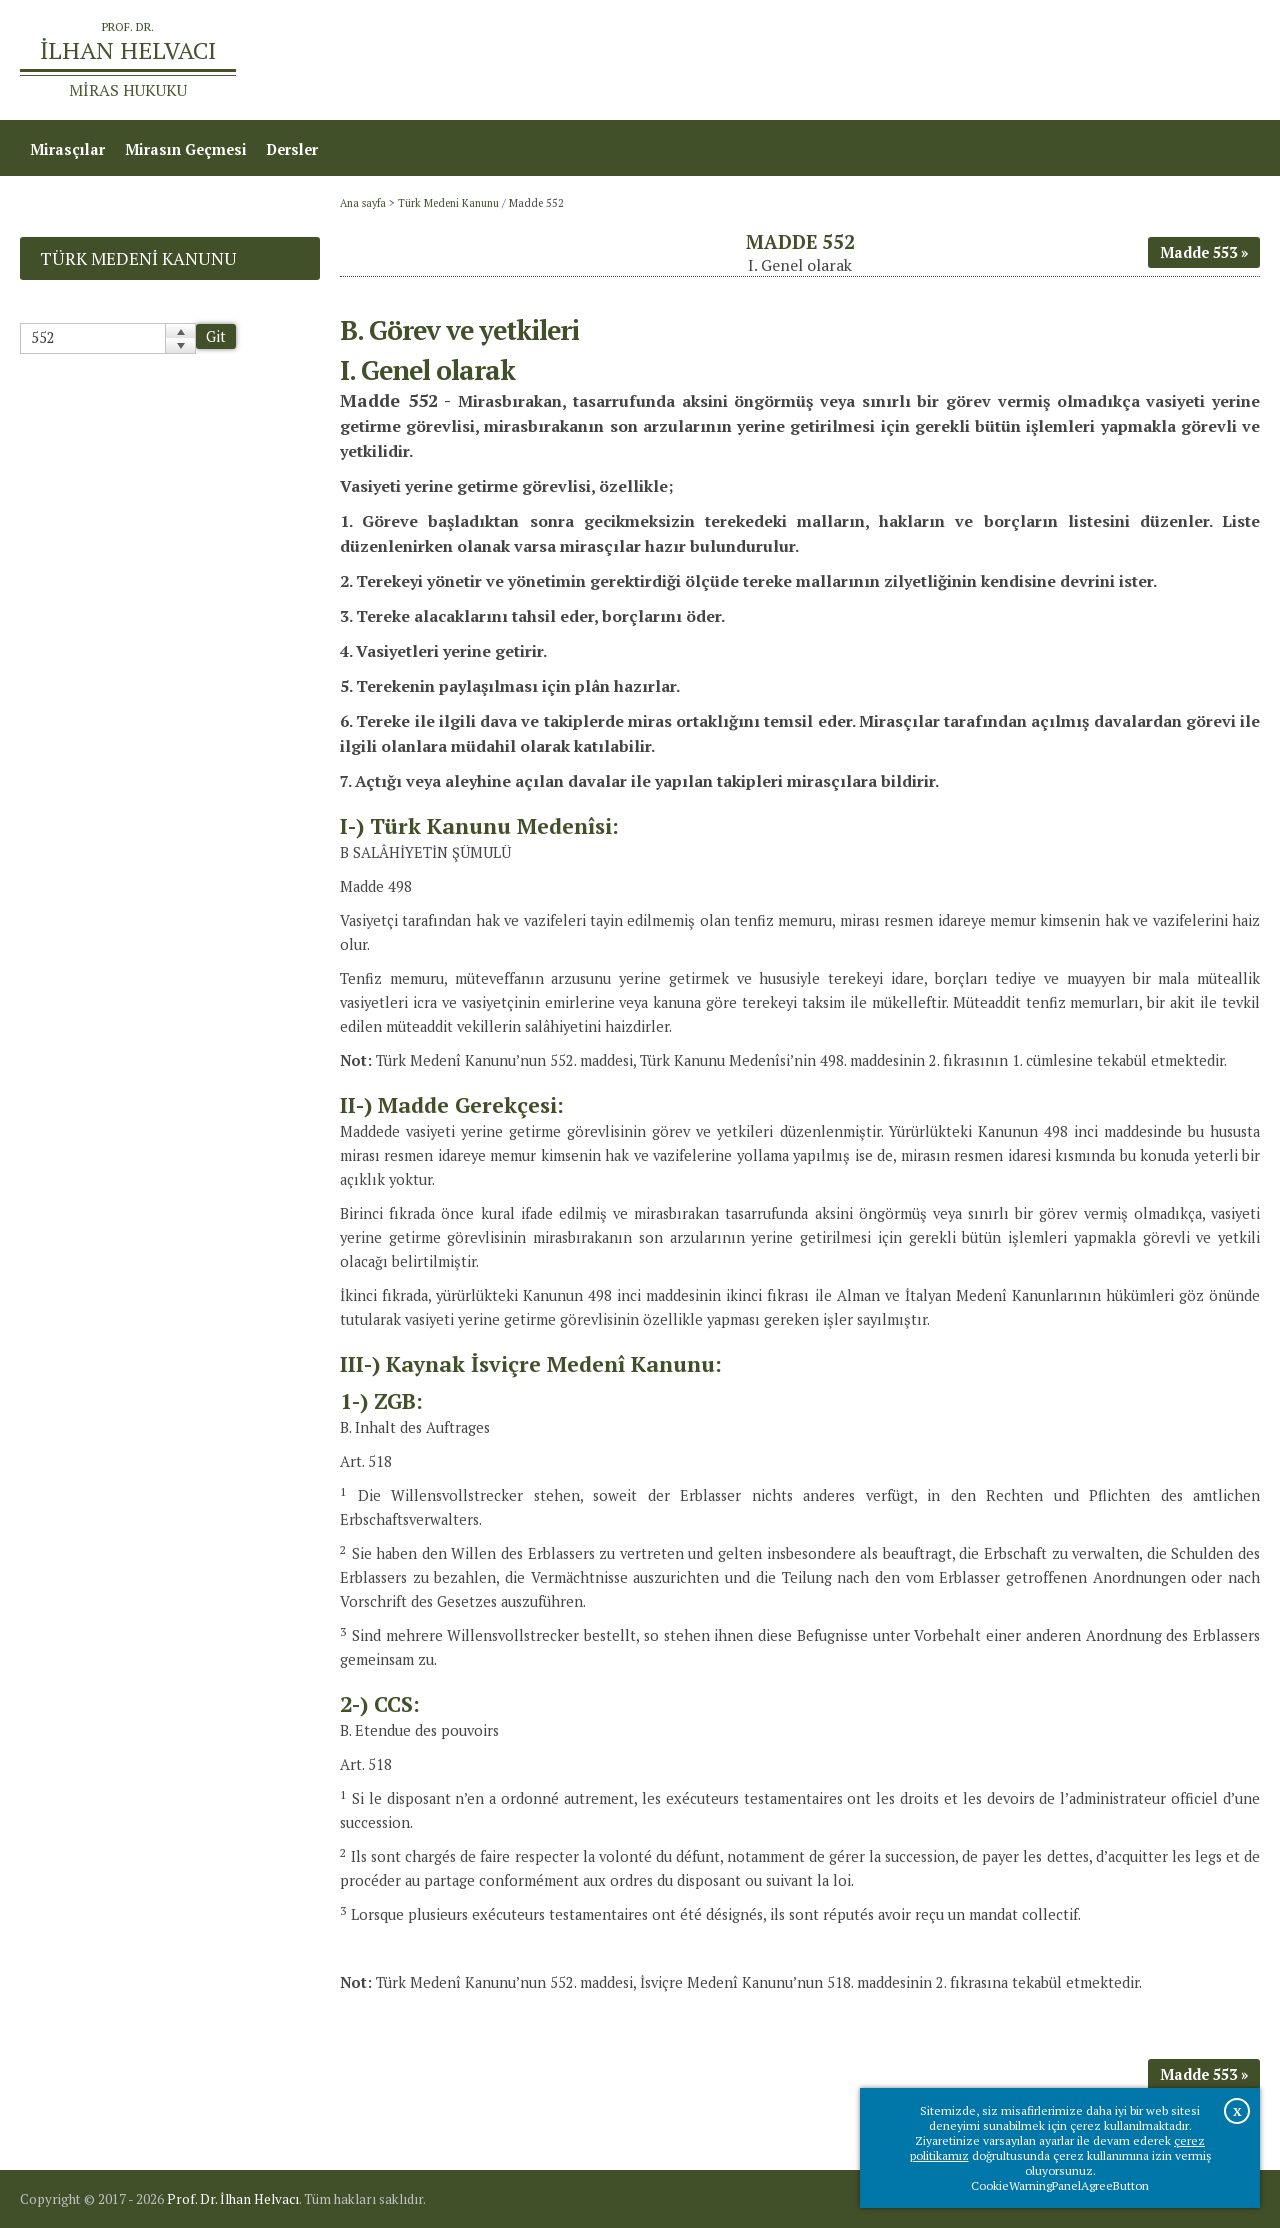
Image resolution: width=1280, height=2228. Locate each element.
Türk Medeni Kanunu (448, 203)
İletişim (1222, 60)
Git (216, 336)
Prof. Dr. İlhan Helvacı (233, 2199)
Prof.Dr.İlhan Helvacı (1101, 60)
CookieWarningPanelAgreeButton (1060, 2185)
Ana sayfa (971, 60)
